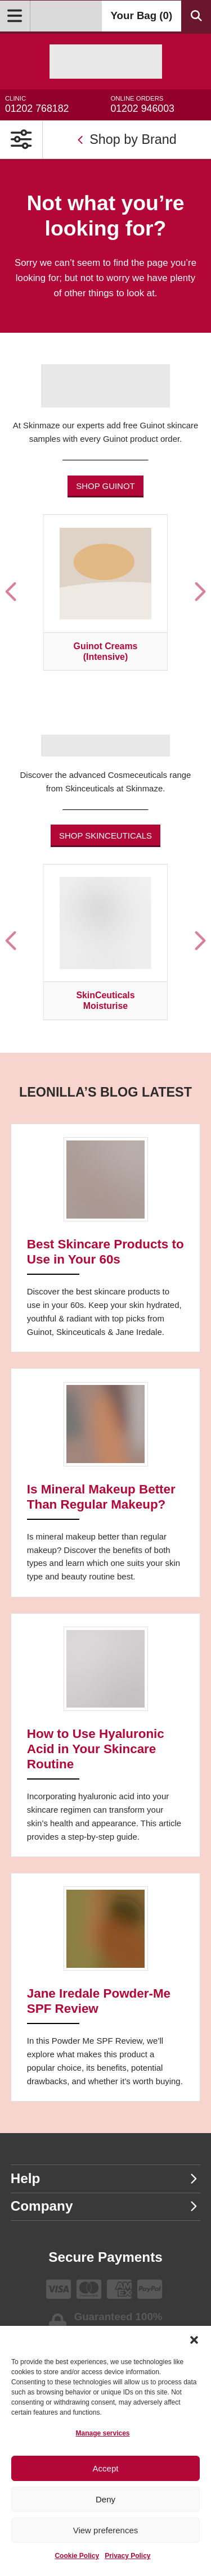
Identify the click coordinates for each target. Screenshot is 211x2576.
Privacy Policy (127, 2556)
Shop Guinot (105, 486)
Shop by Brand (127, 139)
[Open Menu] (15, 16)
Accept (106, 2468)
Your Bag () (142, 15)
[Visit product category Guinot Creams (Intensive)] (105, 592)
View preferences (105, 2530)
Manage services (102, 2433)
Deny (105, 2499)
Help (104, 2178)
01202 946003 (158, 104)
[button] (194, 2340)
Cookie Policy (77, 2556)
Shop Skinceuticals (105, 835)
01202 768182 (53, 104)
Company (104, 2205)
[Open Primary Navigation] (21, 140)
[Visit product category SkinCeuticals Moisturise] (105, 942)
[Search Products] (196, 16)
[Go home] (106, 61)
